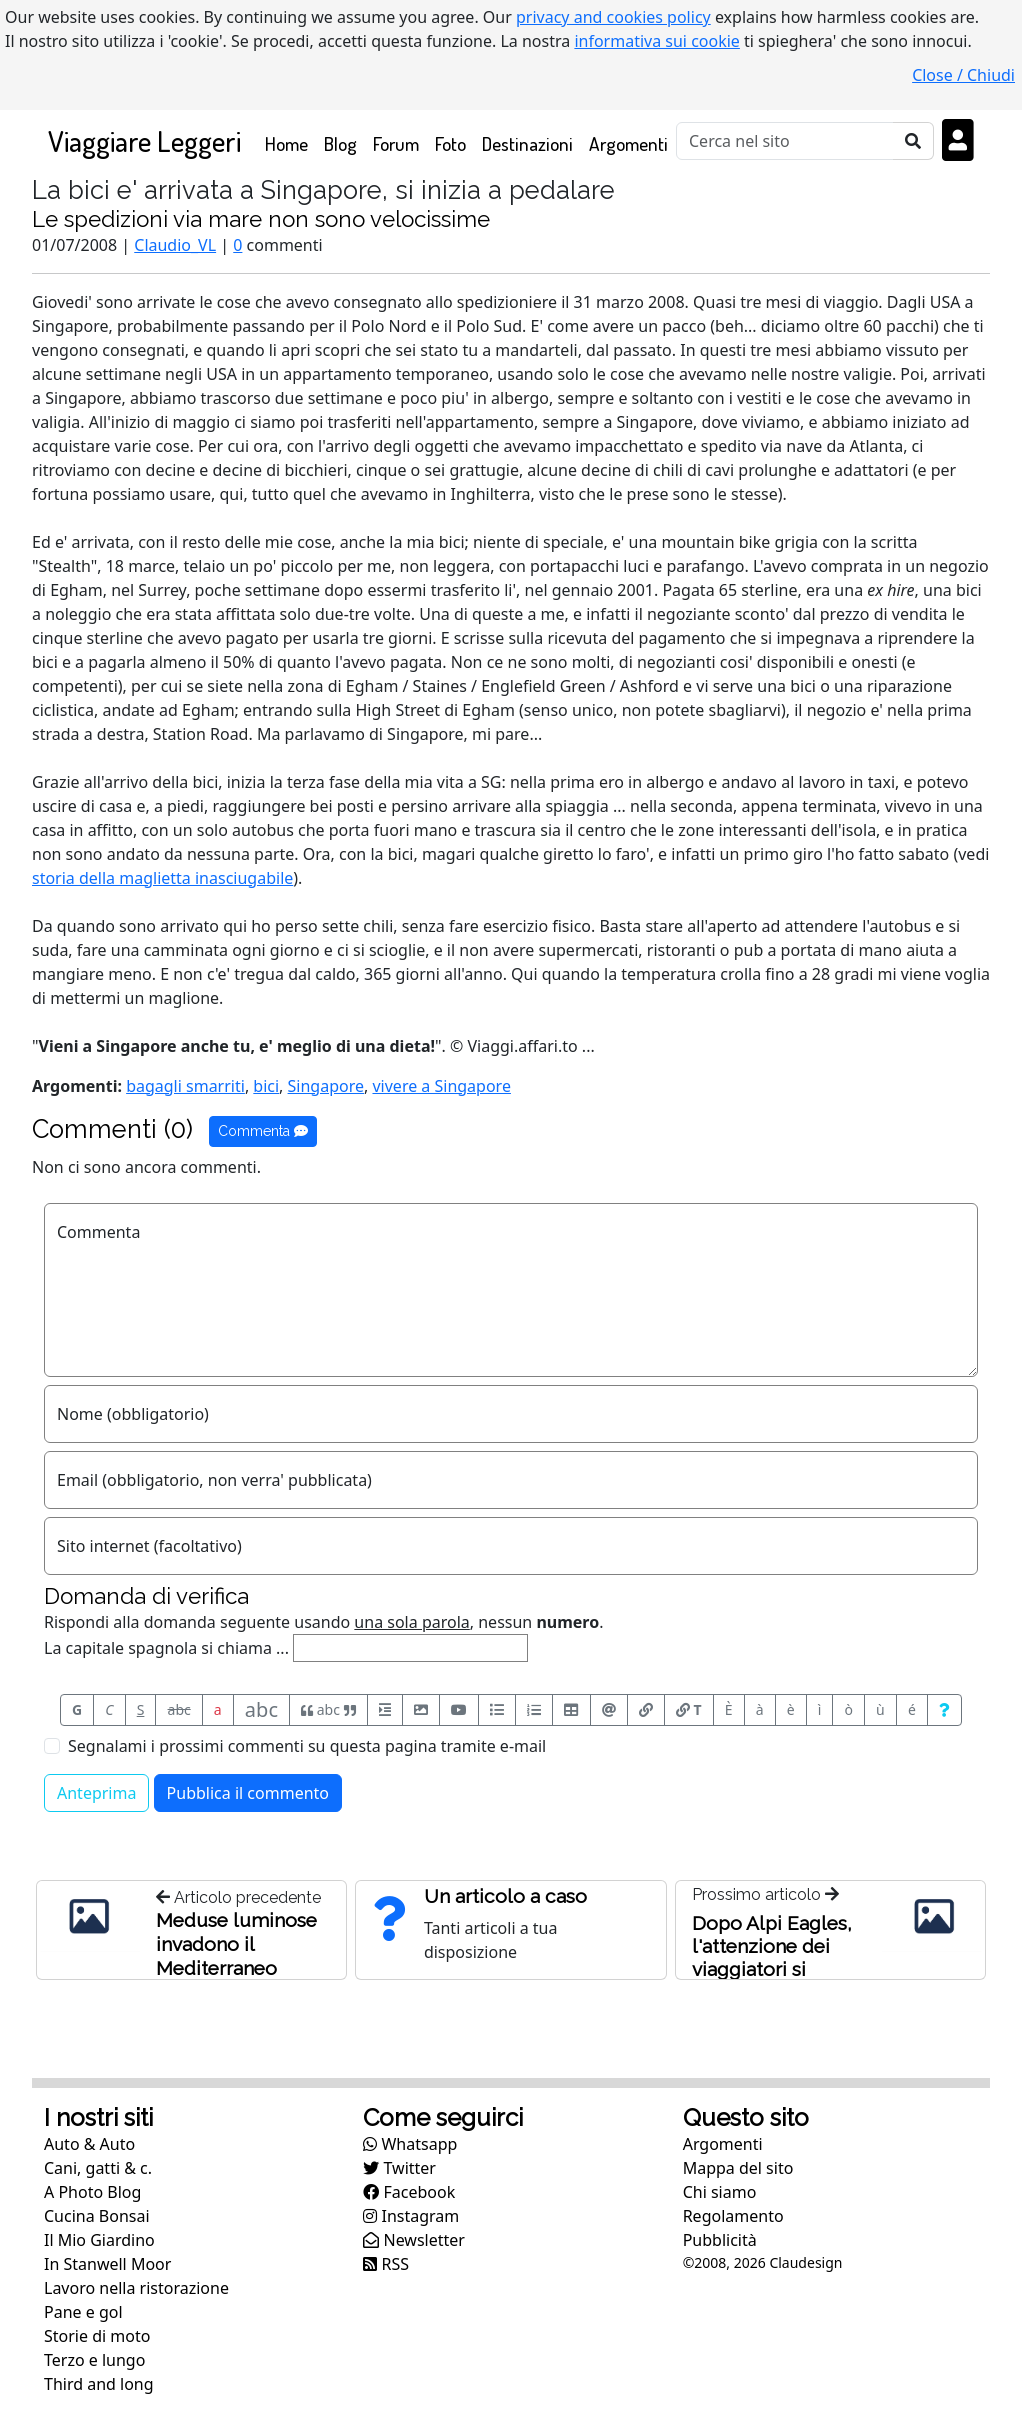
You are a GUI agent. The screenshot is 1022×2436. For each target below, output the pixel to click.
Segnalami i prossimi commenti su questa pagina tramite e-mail (307, 1746)
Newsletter (414, 2240)
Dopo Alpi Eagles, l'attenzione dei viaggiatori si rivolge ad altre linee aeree (772, 1969)
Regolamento (733, 2216)
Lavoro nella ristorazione (136, 2288)
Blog (340, 143)
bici (266, 1086)
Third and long (99, 2384)
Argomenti (628, 143)
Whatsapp (410, 2144)
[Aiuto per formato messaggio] (944, 1710)
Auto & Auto (89, 2144)
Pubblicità (720, 2240)
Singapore (326, 1086)
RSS (386, 2264)
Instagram (411, 2216)
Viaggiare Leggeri (144, 140)
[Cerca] (785, 141)
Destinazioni (527, 143)
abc (179, 1709)
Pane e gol (83, 2312)
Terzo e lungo (94, 2360)
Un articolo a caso (505, 1896)
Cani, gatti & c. (98, 2168)
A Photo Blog (92, 2192)
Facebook (409, 2192)
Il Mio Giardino (99, 2240)
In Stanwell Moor (107, 2264)
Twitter (399, 2168)
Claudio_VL (175, 245)
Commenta (263, 1131)
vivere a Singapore (441, 1086)
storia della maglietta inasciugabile (162, 878)
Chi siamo (720, 2192)
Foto (450, 143)
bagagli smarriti (185, 1086)
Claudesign (805, 2262)
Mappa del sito (738, 2168)
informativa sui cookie (657, 41)
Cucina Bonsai (97, 2216)
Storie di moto (97, 2336)
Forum (396, 143)
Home (290, 142)
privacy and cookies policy (613, 17)
